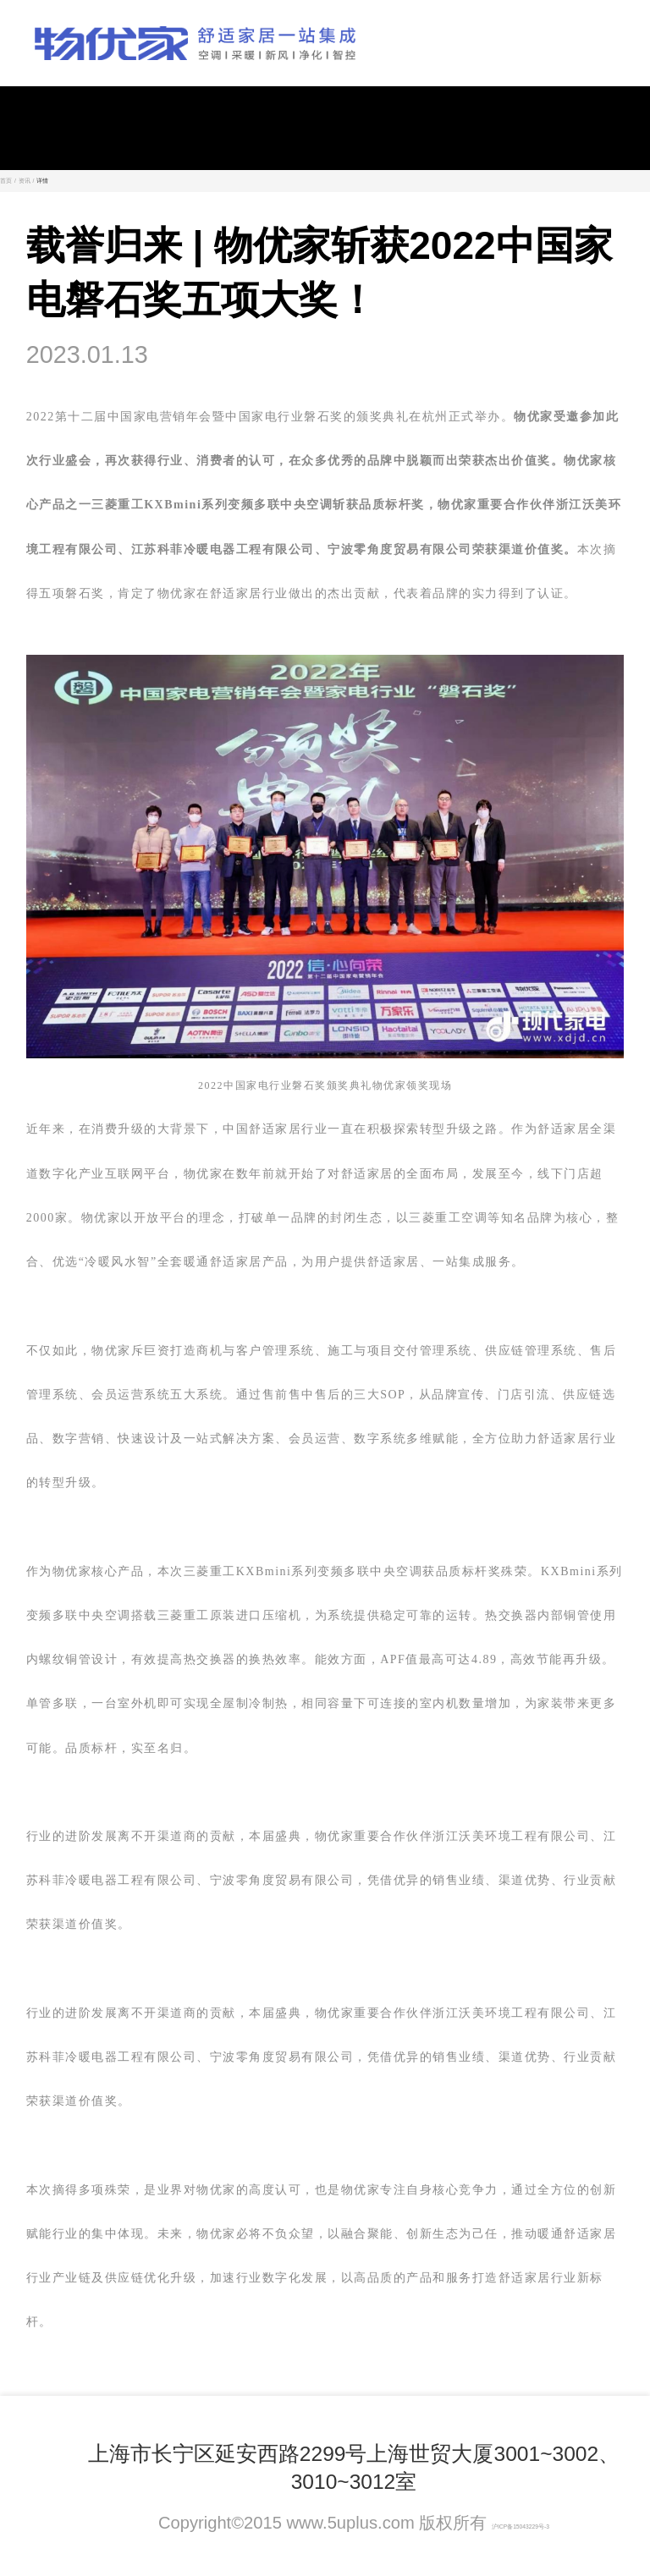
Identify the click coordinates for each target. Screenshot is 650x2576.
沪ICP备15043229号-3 (520, 2526)
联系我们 (198, 2426)
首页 (6, 181)
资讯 (24, 181)
